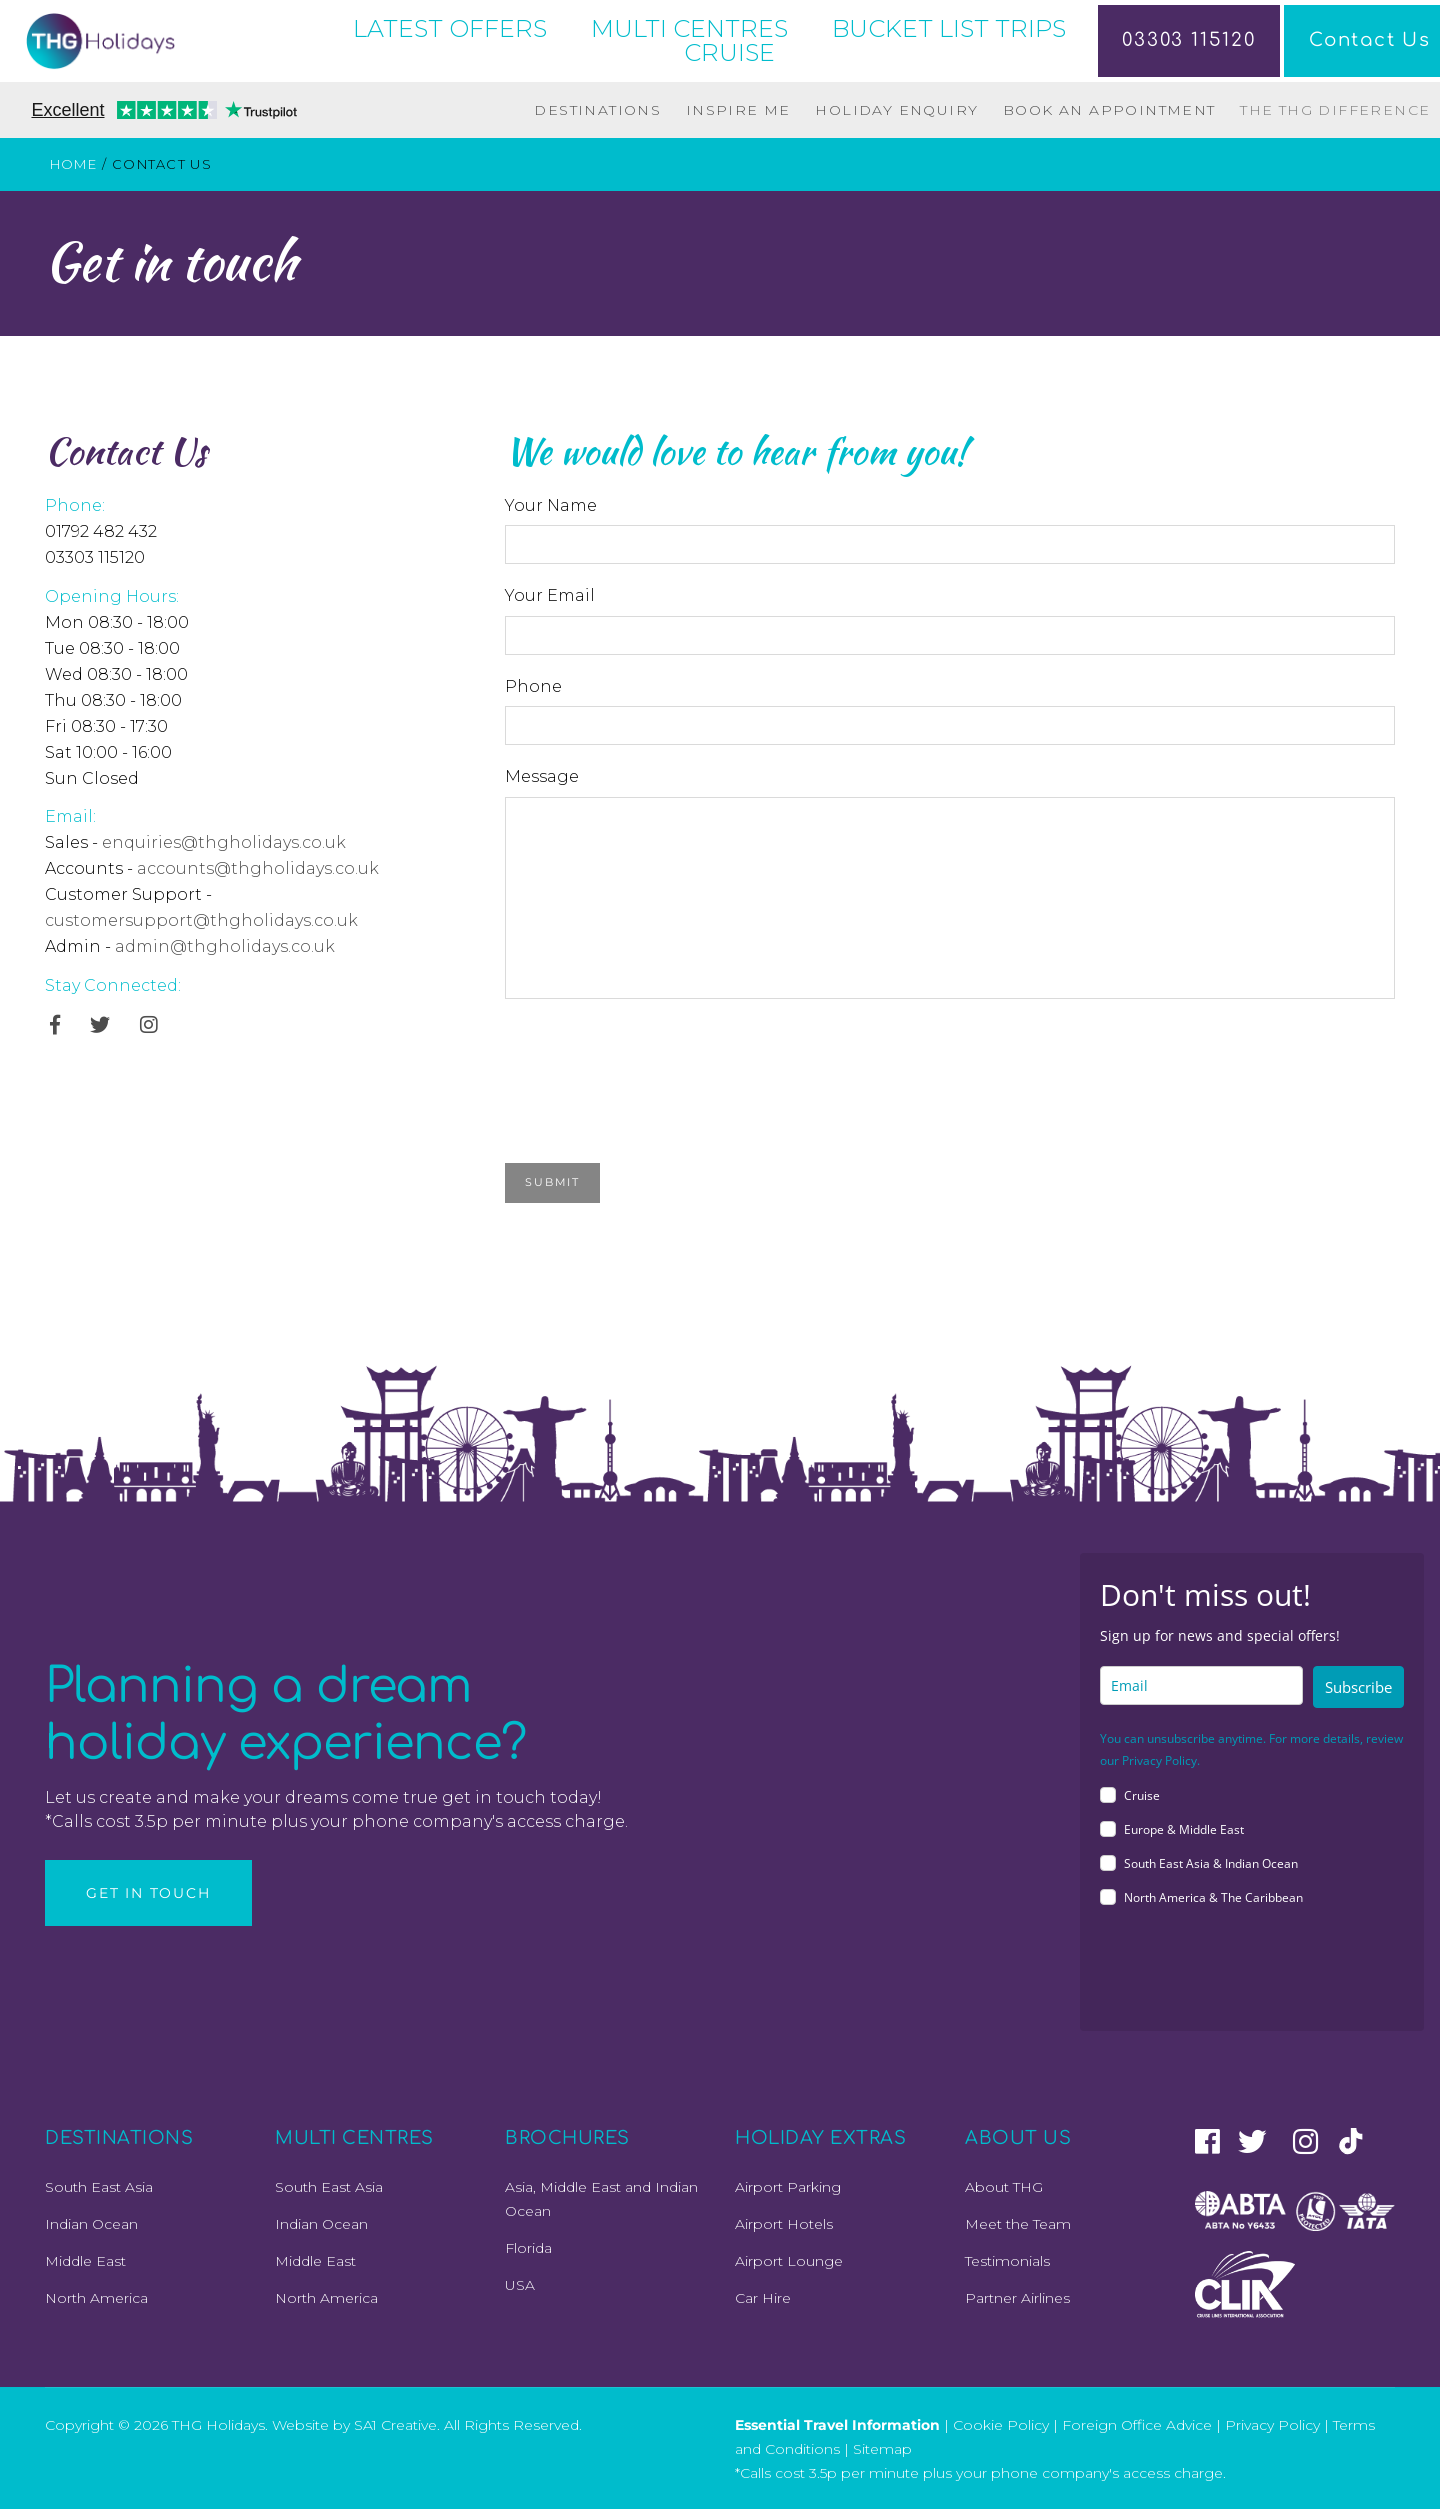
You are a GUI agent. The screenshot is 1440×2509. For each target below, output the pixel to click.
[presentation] (657, 1057)
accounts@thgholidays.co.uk (258, 868)
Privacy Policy (1272, 2424)
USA (520, 2285)
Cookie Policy (1001, 2424)
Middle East (85, 2261)
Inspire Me (738, 110)
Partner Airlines (1017, 2298)
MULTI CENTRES (689, 28)
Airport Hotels (784, 2224)
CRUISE (729, 52)
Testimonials (1007, 2261)
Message (542, 776)
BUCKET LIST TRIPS (949, 28)
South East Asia (99, 2187)
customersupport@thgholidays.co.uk (201, 920)
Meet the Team (1018, 2224)
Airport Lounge (789, 2261)
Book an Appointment (1109, 110)
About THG (1004, 2187)
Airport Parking (788, 2187)
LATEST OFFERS (450, 28)
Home (73, 164)
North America (96, 2298)
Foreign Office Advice (1137, 2424)
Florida (528, 2248)
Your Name (551, 505)
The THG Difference (1335, 110)
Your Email (550, 595)
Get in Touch (148, 1893)
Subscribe (1358, 1687)
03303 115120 (1174, 40)
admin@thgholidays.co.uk (225, 946)
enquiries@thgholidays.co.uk (224, 842)
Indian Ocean (91, 2224)
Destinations (597, 110)
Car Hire (763, 2298)
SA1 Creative (395, 2424)
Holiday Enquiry (896, 110)
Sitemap (882, 2448)
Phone (533, 686)
